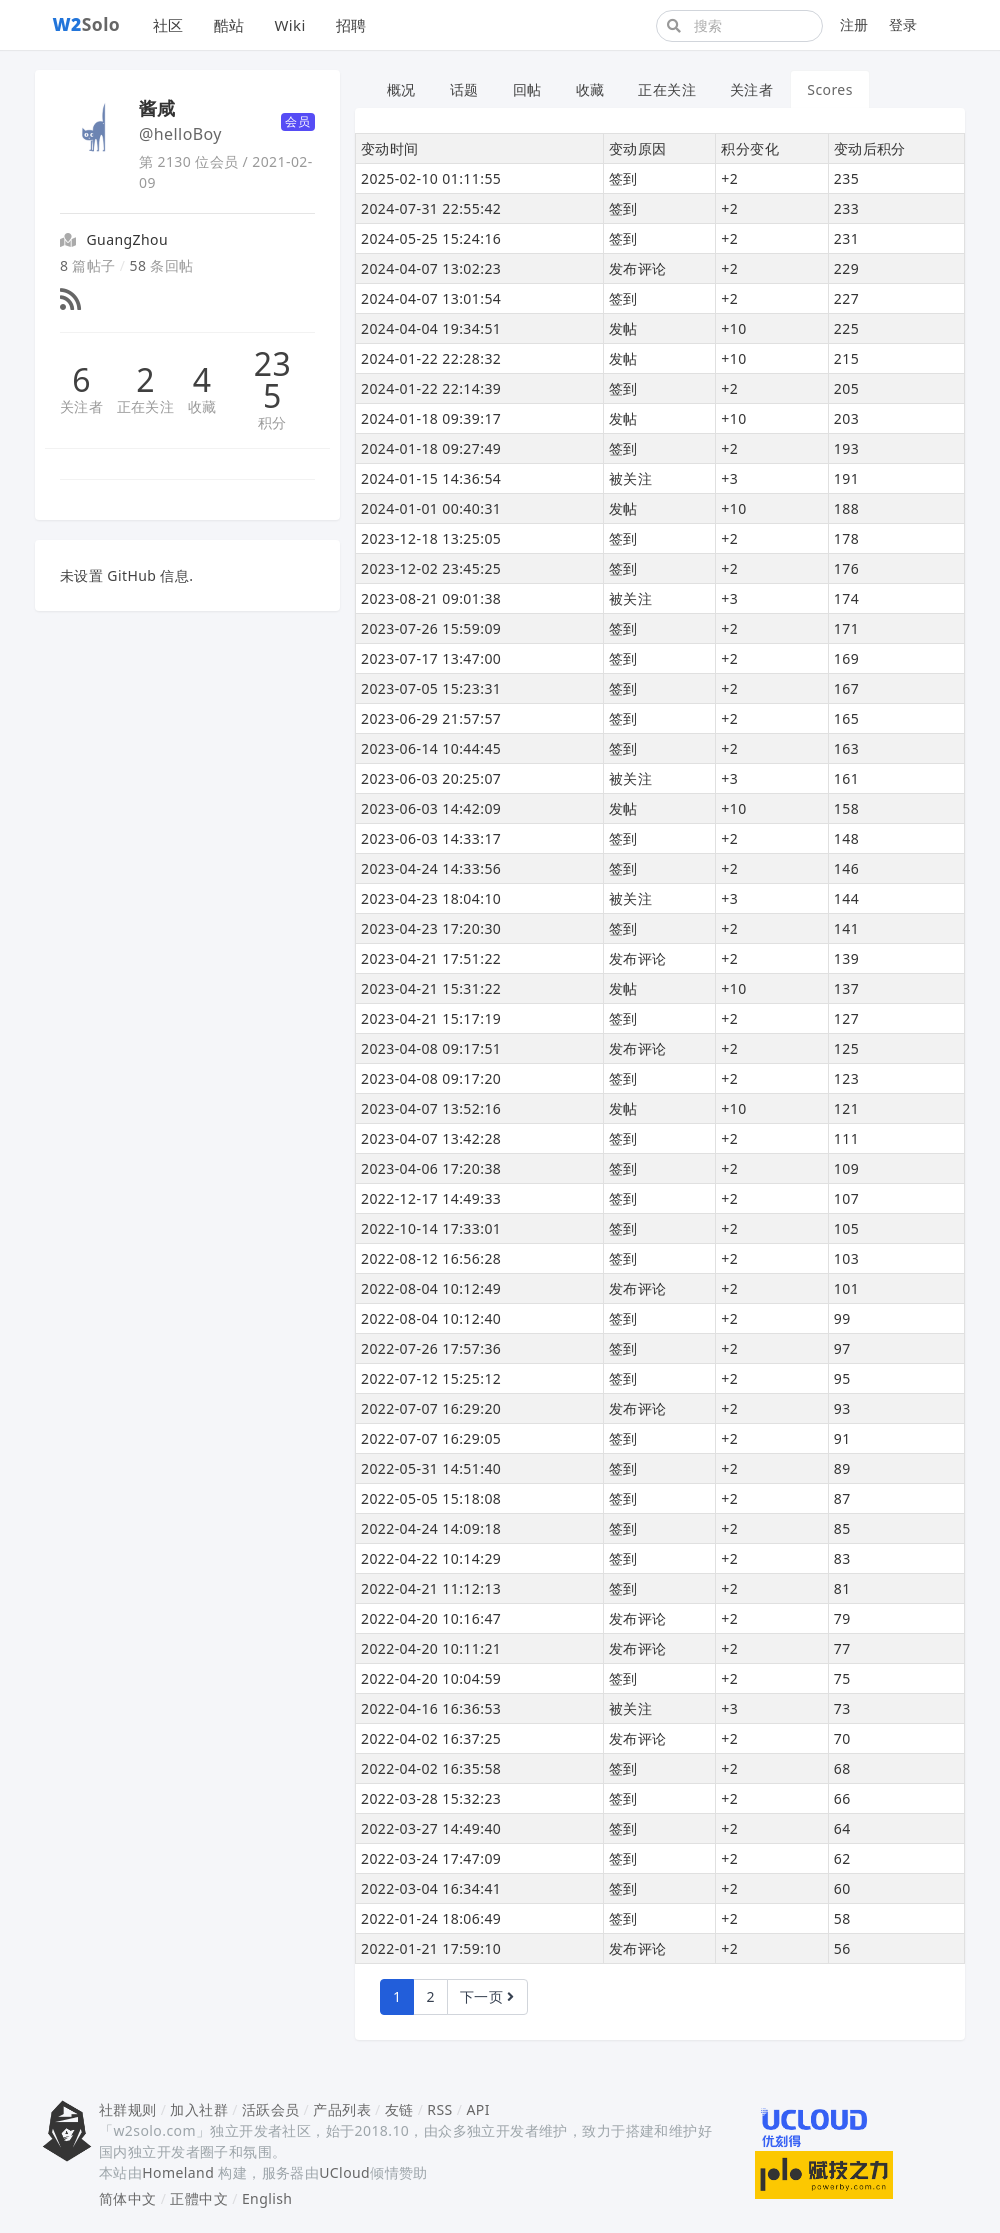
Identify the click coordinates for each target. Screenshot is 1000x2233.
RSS (439, 2109)
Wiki (289, 25)
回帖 (527, 89)
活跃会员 (271, 2109)
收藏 (202, 406)
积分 (272, 422)
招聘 (351, 25)
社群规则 (128, 2109)
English (267, 2198)
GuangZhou (127, 239)
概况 (401, 89)
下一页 (487, 1996)
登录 (903, 24)
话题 (464, 89)
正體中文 (199, 2198)
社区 (168, 25)
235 (272, 380)
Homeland (178, 2172)
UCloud (344, 2172)
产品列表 (342, 2109)
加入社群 (199, 2109)
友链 (399, 2109)
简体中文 (128, 2198)
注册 (854, 24)
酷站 (229, 25)
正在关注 (146, 406)
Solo (87, 24)
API (477, 2109)
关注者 (81, 406)
